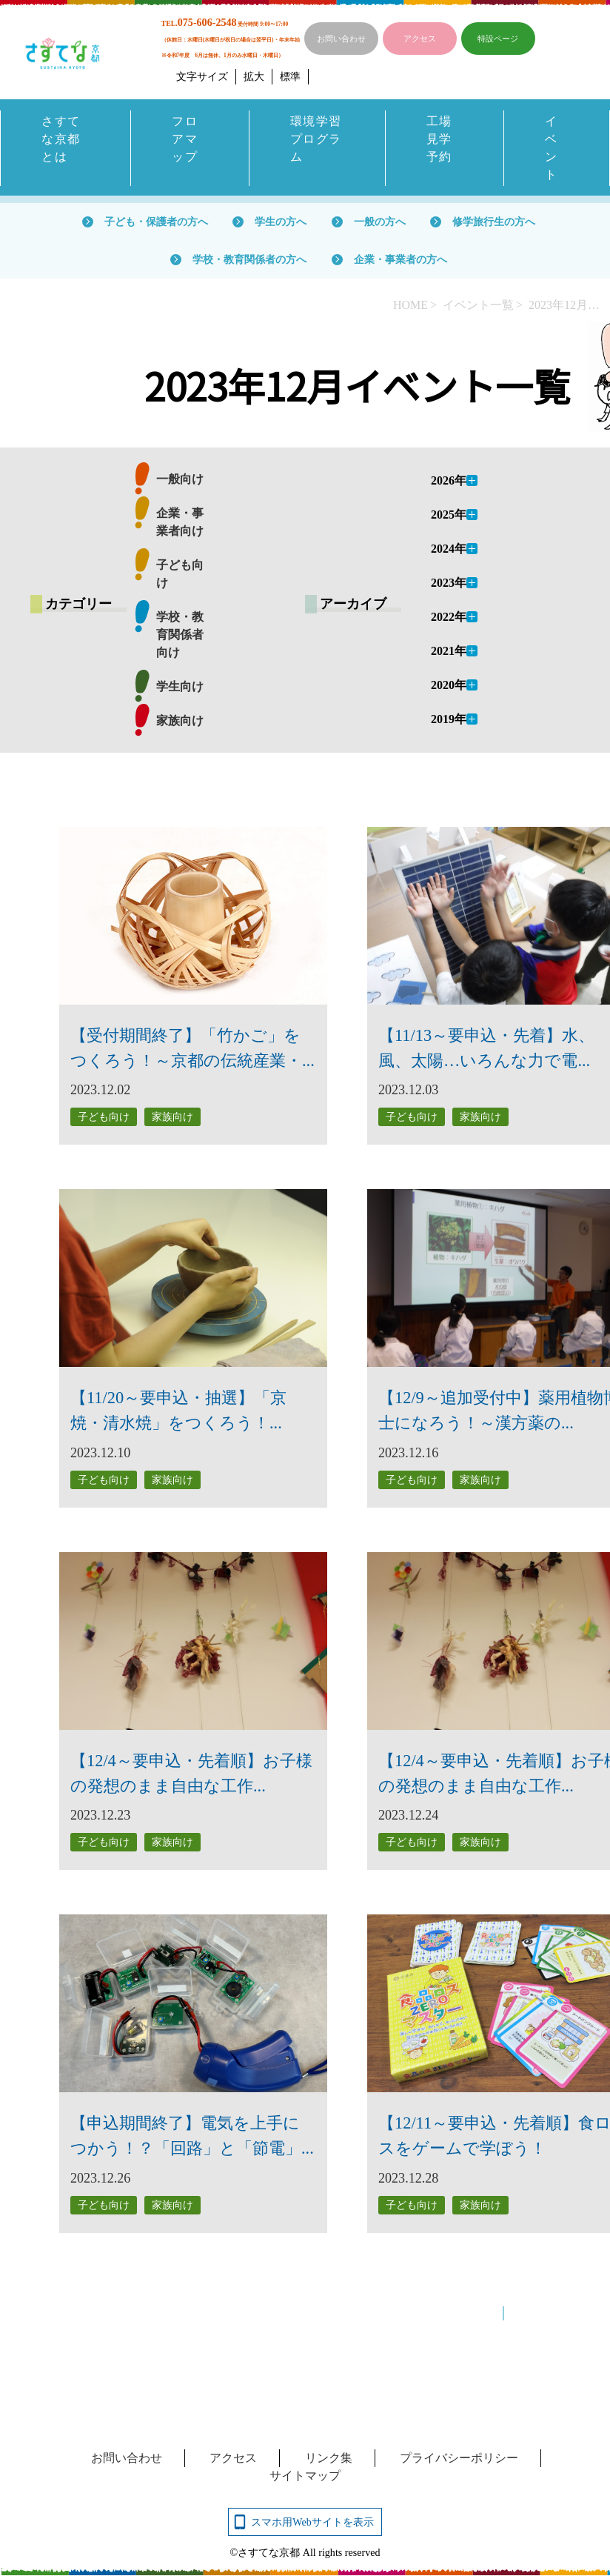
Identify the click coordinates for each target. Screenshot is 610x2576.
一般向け (180, 479)
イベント (551, 148)
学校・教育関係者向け (180, 635)
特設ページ (497, 38)
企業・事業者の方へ (400, 259)
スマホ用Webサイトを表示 (312, 2522)
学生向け (180, 687)
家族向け (180, 721)
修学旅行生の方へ (493, 221)
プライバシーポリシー (459, 2458)
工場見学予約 (439, 139)
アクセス (419, 38)
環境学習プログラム (316, 139)
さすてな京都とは (61, 139)
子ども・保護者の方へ (156, 221)
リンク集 (328, 2458)
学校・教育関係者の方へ (249, 259)
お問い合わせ (341, 38)
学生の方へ (280, 221)
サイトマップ (305, 2475)
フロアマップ (185, 139)
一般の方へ (380, 221)
